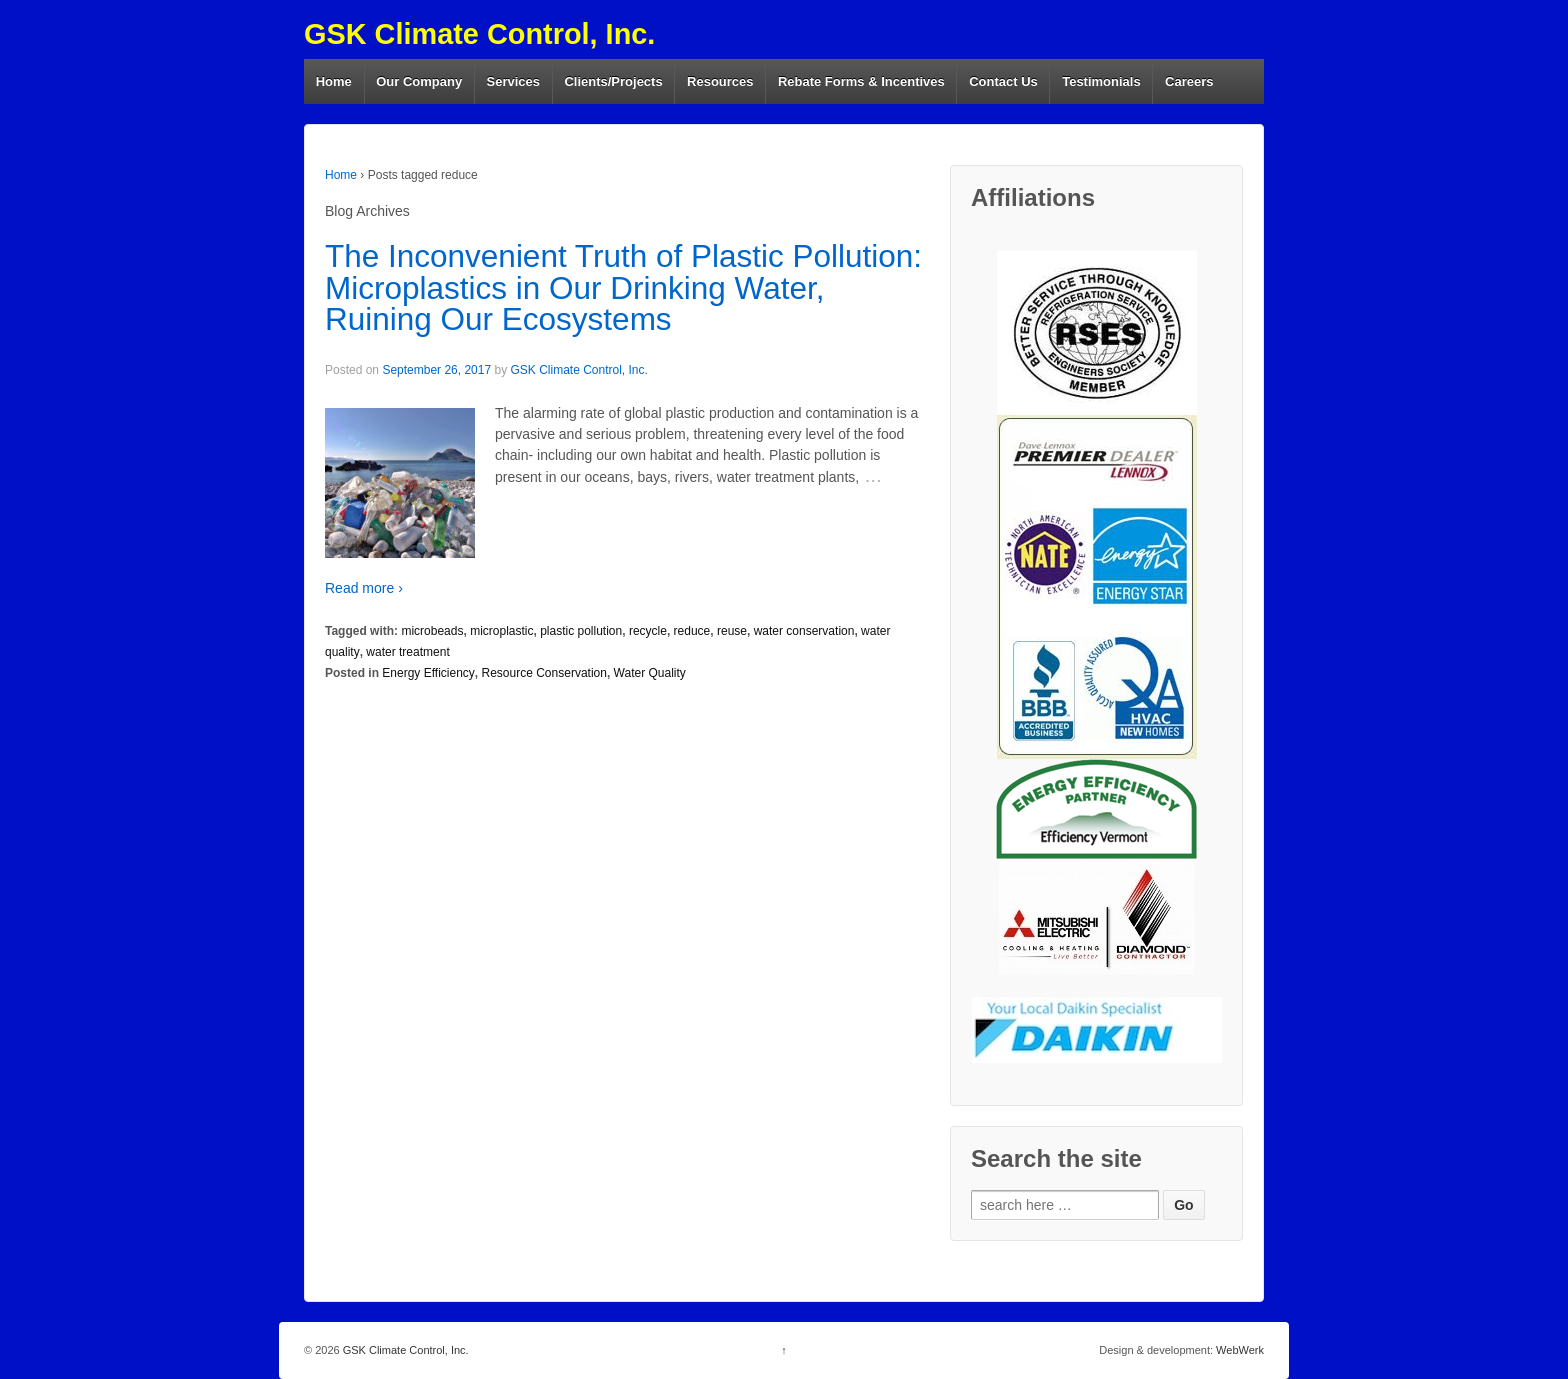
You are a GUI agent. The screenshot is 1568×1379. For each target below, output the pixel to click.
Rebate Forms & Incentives (861, 81)
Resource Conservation (544, 673)
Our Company (419, 81)
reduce (692, 631)
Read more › (364, 588)
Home (334, 81)
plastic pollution (581, 631)
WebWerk (1240, 1350)
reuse (732, 631)
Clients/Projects (613, 81)
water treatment (407, 652)
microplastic (501, 631)
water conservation (804, 631)
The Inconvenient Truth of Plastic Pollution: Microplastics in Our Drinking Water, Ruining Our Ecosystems (623, 287)
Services (514, 81)
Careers (1189, 81)
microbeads (432, 631)
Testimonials (1101, 81)
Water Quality (650, 673)
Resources (720, 81)
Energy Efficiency (428, 673)
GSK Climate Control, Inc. (479, 34)
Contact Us (1003, 81)
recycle (648, 631)
